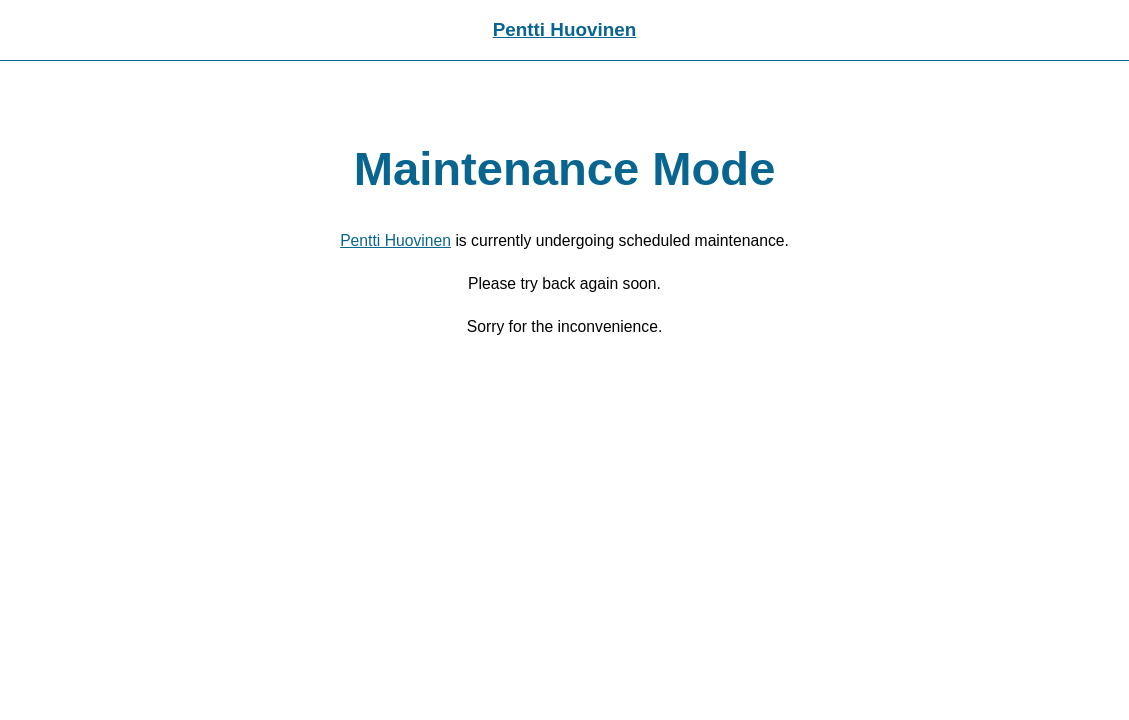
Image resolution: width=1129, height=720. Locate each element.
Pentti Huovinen (565, 29)
